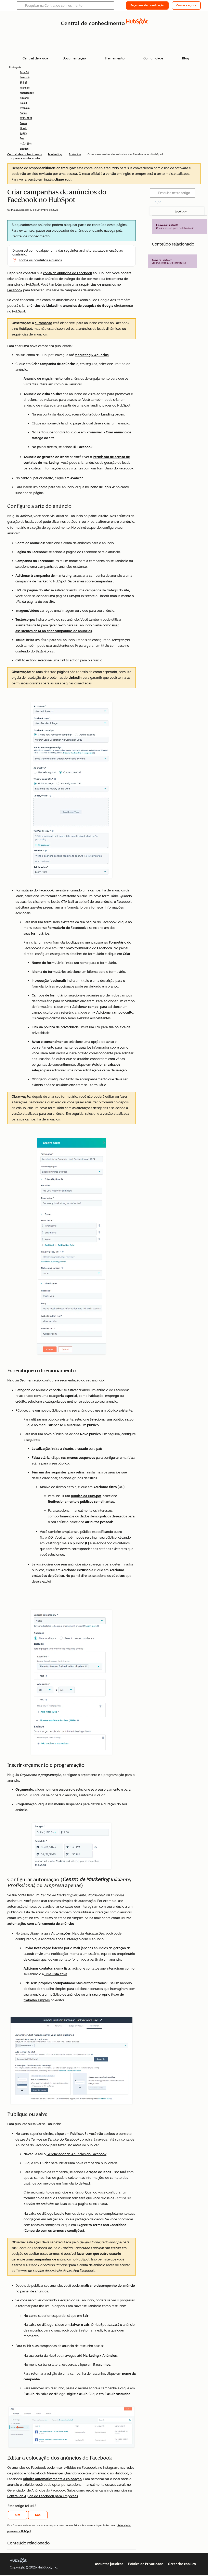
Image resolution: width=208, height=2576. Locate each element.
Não (38, 2515)
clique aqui (62, 179)
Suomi (23, 113)
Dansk (23, 123)
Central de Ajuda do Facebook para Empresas (42, 2496)
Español (24, 72)
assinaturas (87, 250)
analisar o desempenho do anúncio (107, 2286)
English (24, 148)
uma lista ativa (55, 1974)
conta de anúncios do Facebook (67, 273)
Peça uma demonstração (147, 5)
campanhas (103, 581)
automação (43, 323)
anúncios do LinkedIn (43, 306)
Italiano (24, 97)
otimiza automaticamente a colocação (52, 2479)
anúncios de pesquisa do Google (88, 306)
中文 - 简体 (26, 143)
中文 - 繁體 (26, 118)
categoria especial (63, 1396)
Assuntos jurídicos (109, 2564)
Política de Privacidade (145, 2564)
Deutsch (24, 77)
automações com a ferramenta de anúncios (41, 1924)
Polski (23, 103)
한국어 (23, 133)
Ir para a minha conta (25, 158)
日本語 (23, 82)
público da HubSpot (86, 1496)
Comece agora (186, 5)
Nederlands (27, 92)
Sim (17, 2515)
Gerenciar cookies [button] (182, 2564)
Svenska (25, 108)
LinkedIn (75, 678)
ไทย (22, 138)
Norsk (23, 128)
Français (25, 87)
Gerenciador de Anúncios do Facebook (76, 2154)
